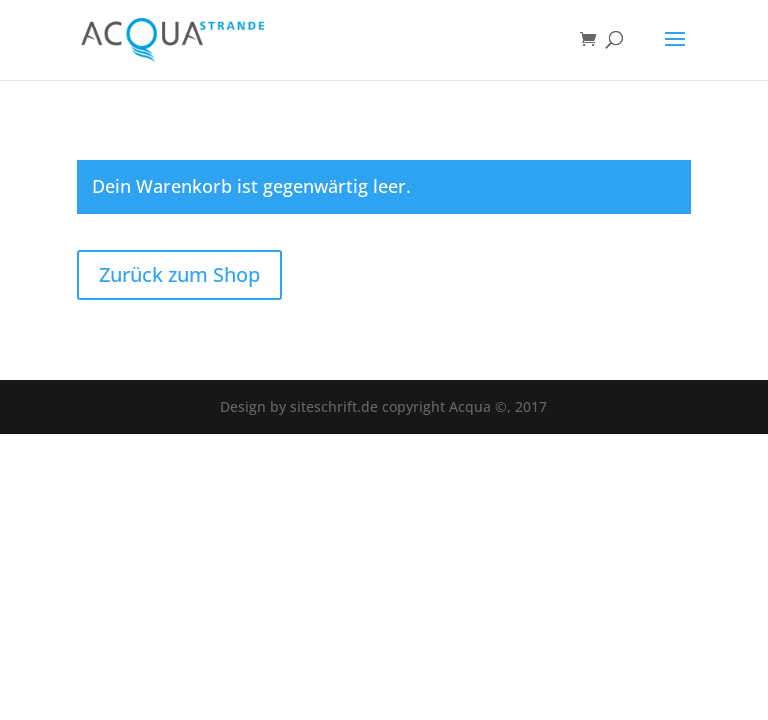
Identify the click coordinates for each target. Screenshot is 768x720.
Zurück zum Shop (179, 274)
